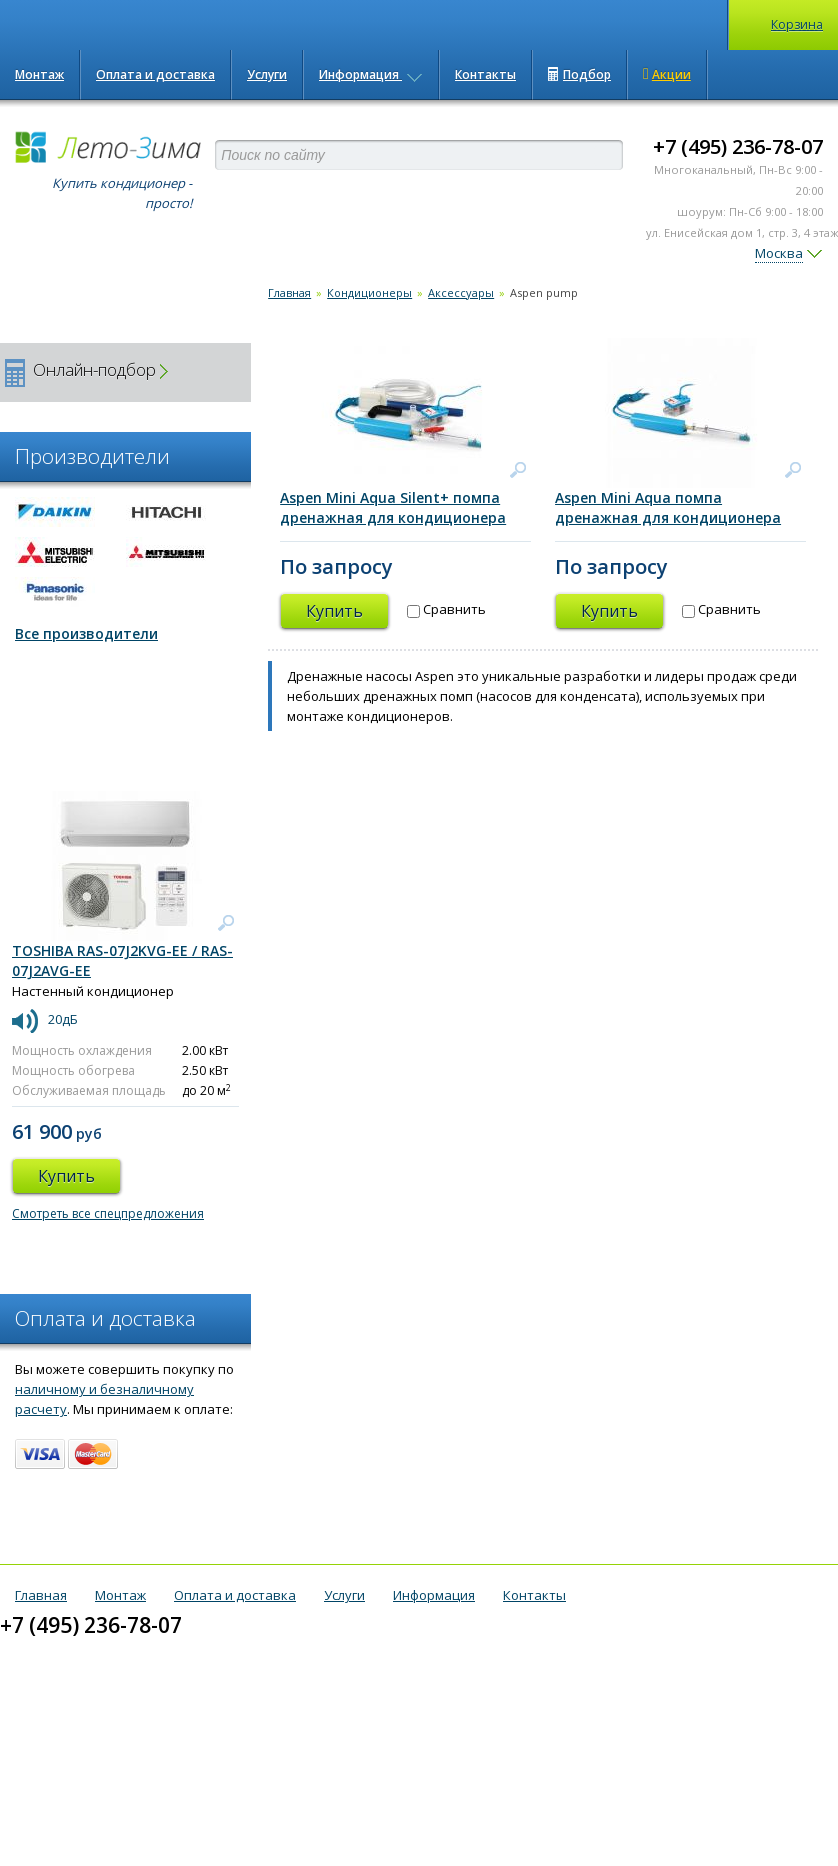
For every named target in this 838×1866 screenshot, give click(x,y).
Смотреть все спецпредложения (108, 1213)
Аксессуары (461, 292)
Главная (289, 292)
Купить (334, 611)
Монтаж (39, 74)
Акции (667, 74)
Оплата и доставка (155, 74)
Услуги (267, 74)
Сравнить (446, 609)
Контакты (485, 74)
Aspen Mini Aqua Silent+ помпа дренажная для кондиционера (393, 507)
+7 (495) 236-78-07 (738, 146)
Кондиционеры (369, 292)
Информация (371, 74)
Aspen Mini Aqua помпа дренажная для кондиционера (668, 507)
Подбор (579, 74)
